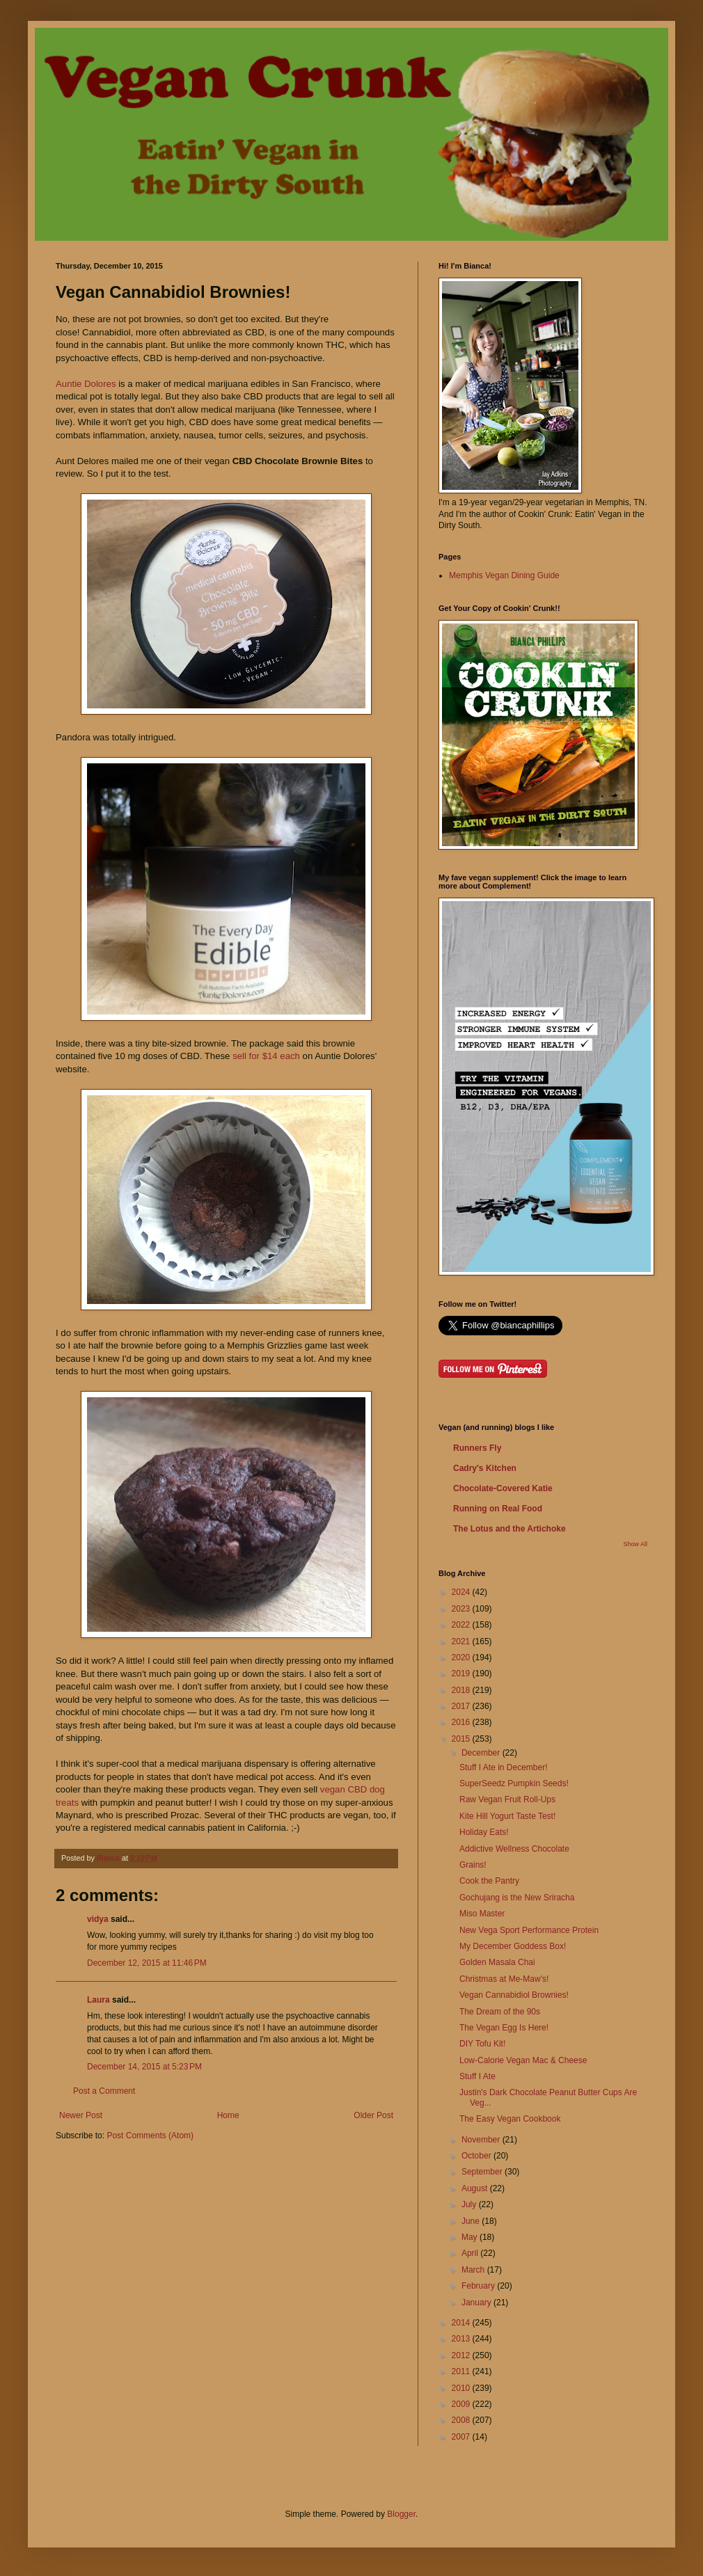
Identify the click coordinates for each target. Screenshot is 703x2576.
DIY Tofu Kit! (482, 2044)
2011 (462, 2371)
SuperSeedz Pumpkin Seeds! (514, 1783)
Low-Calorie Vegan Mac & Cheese (523, 2060)
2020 (462, 1657)
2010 (462, 2388)
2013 (462, 2339)
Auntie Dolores (86, 384)
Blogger (401, 2514)
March (474, 2270)
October (477, 2156)
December (482, 1753)
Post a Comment (104, 2091)
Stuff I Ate (477, 2076)
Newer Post (80, 2115)
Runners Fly (477, 1448)
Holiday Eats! (484, 1832)
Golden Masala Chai (497, 1962)
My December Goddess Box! (512, 1946)
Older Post (373, 2115)
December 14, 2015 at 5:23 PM (144, 2067)
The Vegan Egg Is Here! (503, 2028)
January (477, 2302)
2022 (462, 1625)
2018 (462, 1690)
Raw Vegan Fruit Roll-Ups (507, 1799)
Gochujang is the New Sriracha (516, 1897)
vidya (98, 1919)
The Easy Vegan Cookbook (509, 2119)
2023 (462, 1609)
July (470, 2204)
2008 (462, 2420)
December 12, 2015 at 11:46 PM (147, 1963)
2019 (462, 1673)
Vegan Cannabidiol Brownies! (514, 1995)
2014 (462, 2323)
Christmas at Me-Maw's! (503, 1979)
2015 (462, 1739)
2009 (462, 2404)
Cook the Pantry (489, 1881)
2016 (462, 1722)
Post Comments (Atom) (149, 2135)
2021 (462, 1641)
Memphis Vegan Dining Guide (504, 575)
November (482, 2140)
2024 (462, 1592)
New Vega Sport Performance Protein (529, 1930)
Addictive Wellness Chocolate (514, 1849)
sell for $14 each (266, 1056)
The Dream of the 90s (499, 2012)
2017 (462, 1706)
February (479, 2286)
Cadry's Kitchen (484, 1468)
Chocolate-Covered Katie (503, 1488)
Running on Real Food (497, 1508)
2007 (462, 2437)
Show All (635, 1544)
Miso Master (482, 1913)
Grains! (473, 1865)
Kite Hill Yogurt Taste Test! (507, 1816)
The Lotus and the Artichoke (509, 1529)
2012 (462, 2355)
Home (228, 2115)
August (475, 2188)
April (470, 2253)
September (483, 2172)
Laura (98, 2000)
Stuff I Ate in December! (503, 1767)
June (471, 2221)
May (470, 2237)
